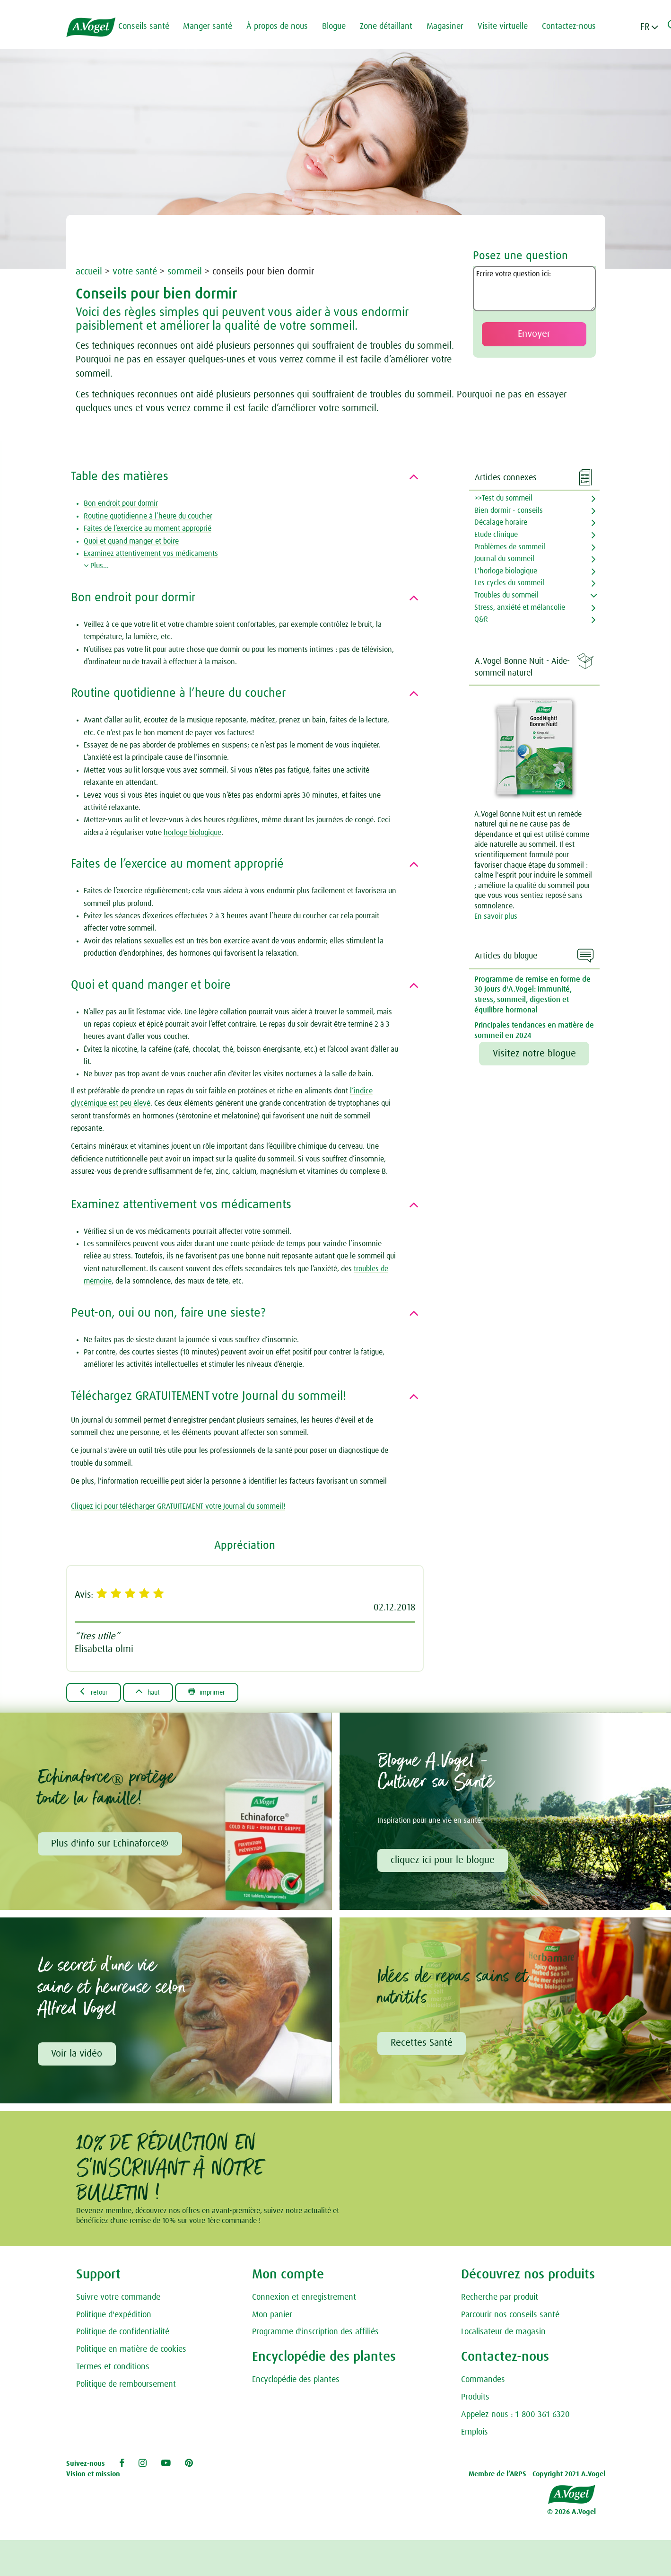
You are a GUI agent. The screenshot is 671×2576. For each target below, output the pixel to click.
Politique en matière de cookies (131, 2352)
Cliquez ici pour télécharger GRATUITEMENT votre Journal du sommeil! (178, 1506)
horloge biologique (192, 832)
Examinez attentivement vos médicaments (151, 553)
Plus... (96, 566)
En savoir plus (495, 916)
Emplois (474, 2435)
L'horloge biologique (505, 571)
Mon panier (272, 2317)
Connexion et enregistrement (304, 2300)
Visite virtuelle (509, 26)
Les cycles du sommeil (509, 583)
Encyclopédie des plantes (296, 2382)
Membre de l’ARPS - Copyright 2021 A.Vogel (537, 2476)
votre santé (135, 271)
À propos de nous (283, 26)
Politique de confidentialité (122, 2335)
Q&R (481, 619)
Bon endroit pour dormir (121, 503)
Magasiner (451, 26)
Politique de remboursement (126, 2387)
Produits (475, 2400)
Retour (96, 1692)
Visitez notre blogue (534, 1053)
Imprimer (221, 1692)
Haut (156, 1692)
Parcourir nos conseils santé (510, 2317)
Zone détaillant (392, 26)
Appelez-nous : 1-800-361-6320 (515, 2417)
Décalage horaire (500, 522)
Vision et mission (93, 2476)
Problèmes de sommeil (509, 547)
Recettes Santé (422, 2045)
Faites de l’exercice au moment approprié (147, 528)
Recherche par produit (499, 2300)
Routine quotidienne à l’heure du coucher (148, 516)
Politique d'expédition (113, 2317)
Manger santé (213, 26)
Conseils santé (149, 26)
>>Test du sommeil (503, 498)
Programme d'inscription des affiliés (315, 2335)
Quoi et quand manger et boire (131, 541)
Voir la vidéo (77, 2056)
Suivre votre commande (118, 2300)
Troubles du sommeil (506, 595)
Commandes (483, 2382)
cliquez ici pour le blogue (444, 1861)
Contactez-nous (575, 26)
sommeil (186, 271)
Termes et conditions (112, 2369)
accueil (89, 271)
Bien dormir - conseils (508, 510)
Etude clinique (496, 534)
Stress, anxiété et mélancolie (519, 607)
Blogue (340, 26)
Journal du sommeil (504, 559)
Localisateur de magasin (503, 2335)
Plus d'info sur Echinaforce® (110, 1845)
